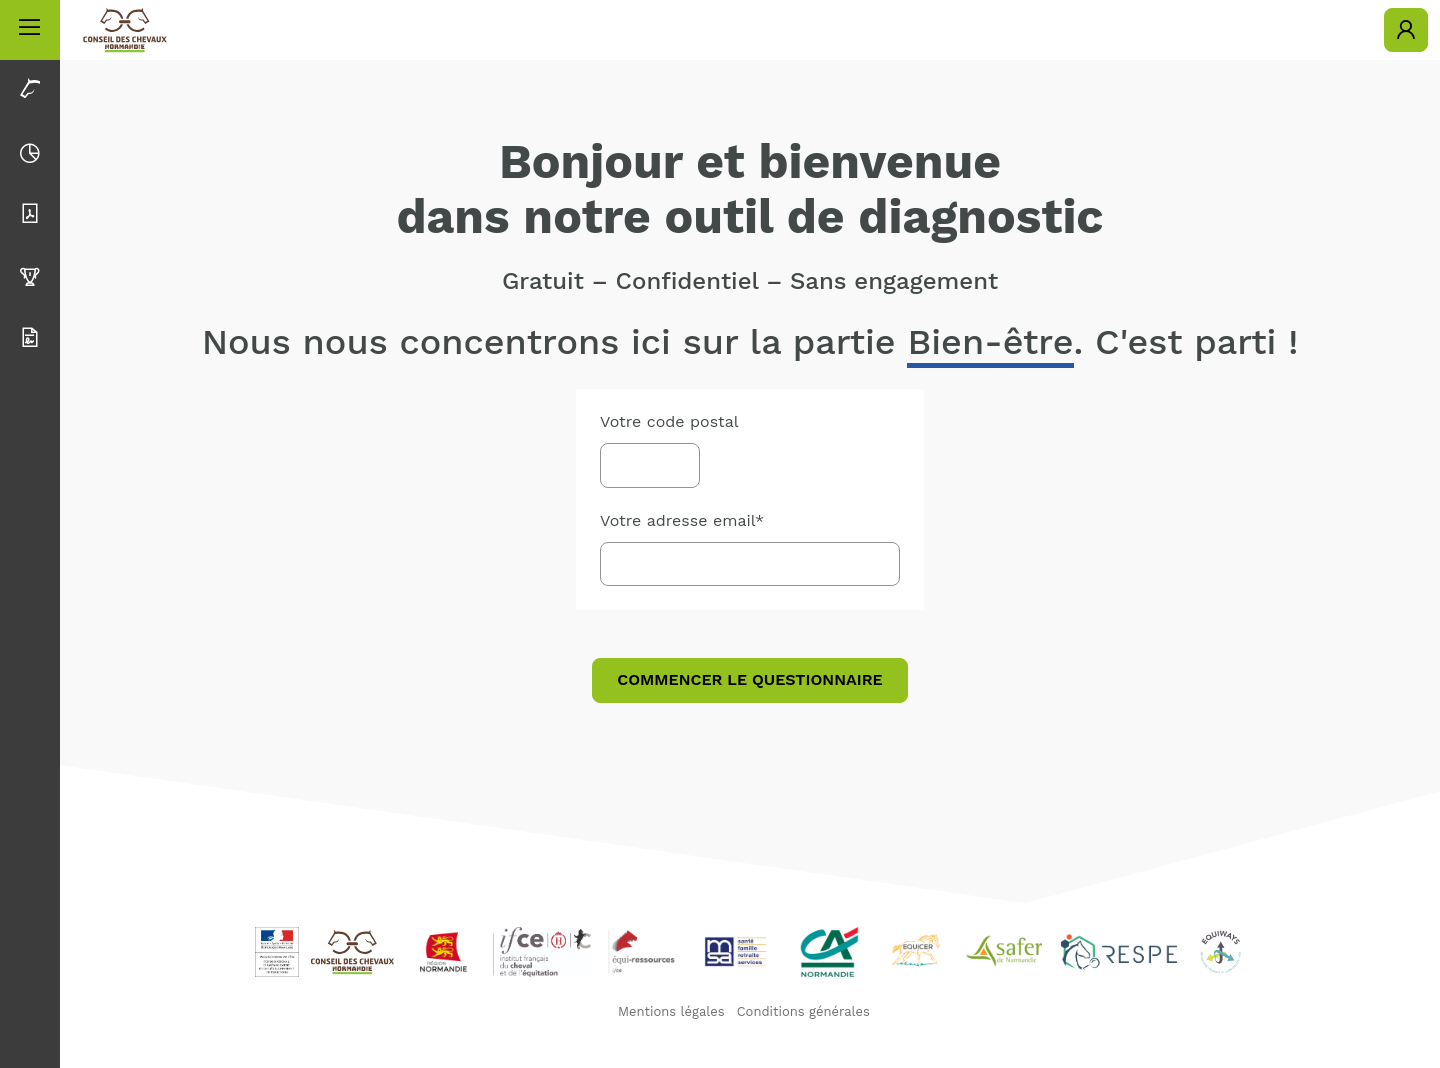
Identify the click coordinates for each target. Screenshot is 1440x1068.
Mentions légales (671, 1011)
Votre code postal (669, 421)
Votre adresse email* (682, 520)
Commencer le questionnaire (749, 679)
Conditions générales (803, 1011)
